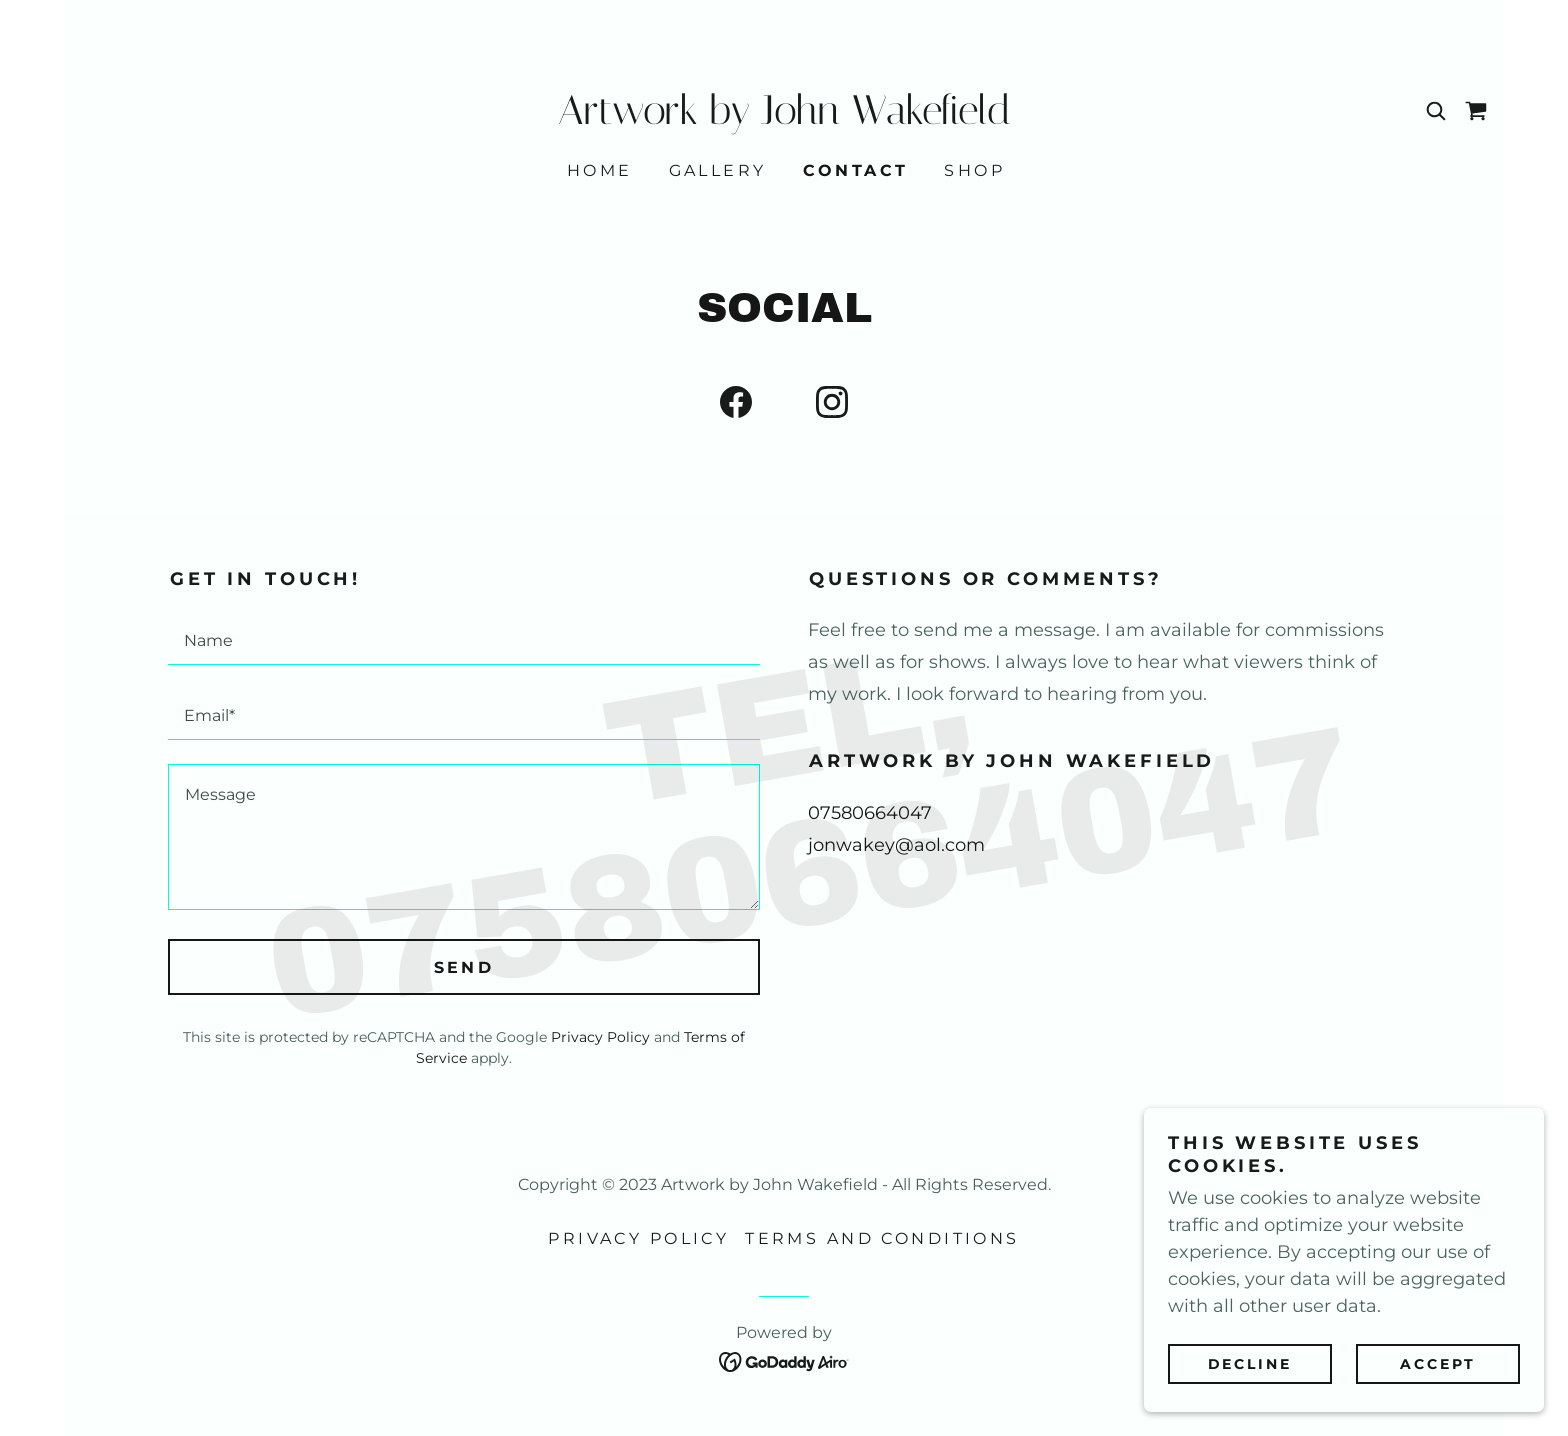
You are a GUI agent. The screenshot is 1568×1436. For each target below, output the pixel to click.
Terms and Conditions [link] (882, 1238)
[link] (784, 118)
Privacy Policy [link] (600, 1037)
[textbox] (464, 639)
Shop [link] (974, 170)
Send (464, 967)
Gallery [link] (718, 170)
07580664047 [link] (870, 813)
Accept (1438, 1364)
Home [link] (600, 170)
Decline (1250, 1364)
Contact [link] (856, 170)
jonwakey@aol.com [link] (896, 845)
